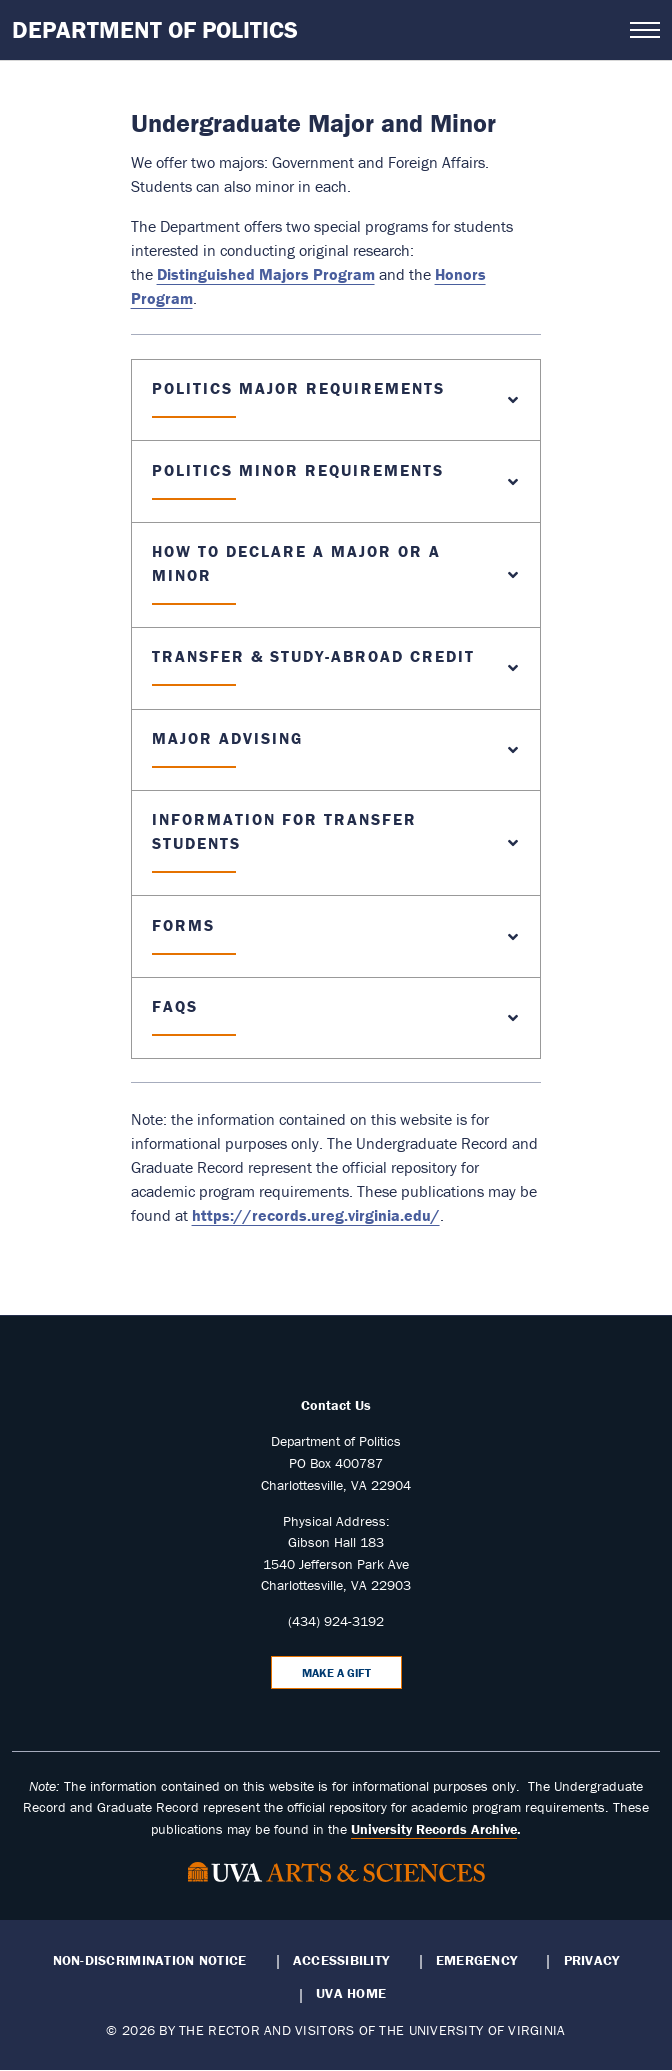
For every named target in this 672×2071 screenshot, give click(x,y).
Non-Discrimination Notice (150, 1960)
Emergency (476, 1960)
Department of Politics (155, 29)
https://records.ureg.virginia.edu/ (316, 1215)
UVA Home (351, 1993)
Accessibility (341, 1960)
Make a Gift (336, 1672)
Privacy (592, 1960)
